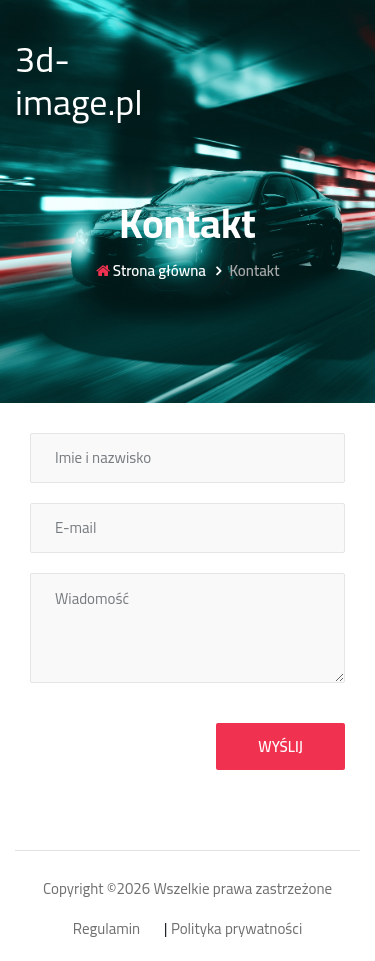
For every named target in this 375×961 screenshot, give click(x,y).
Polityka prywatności (236, 929)
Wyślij (280, 746)
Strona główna (151, 271)
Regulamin (106, 929)
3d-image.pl (79, 80)
